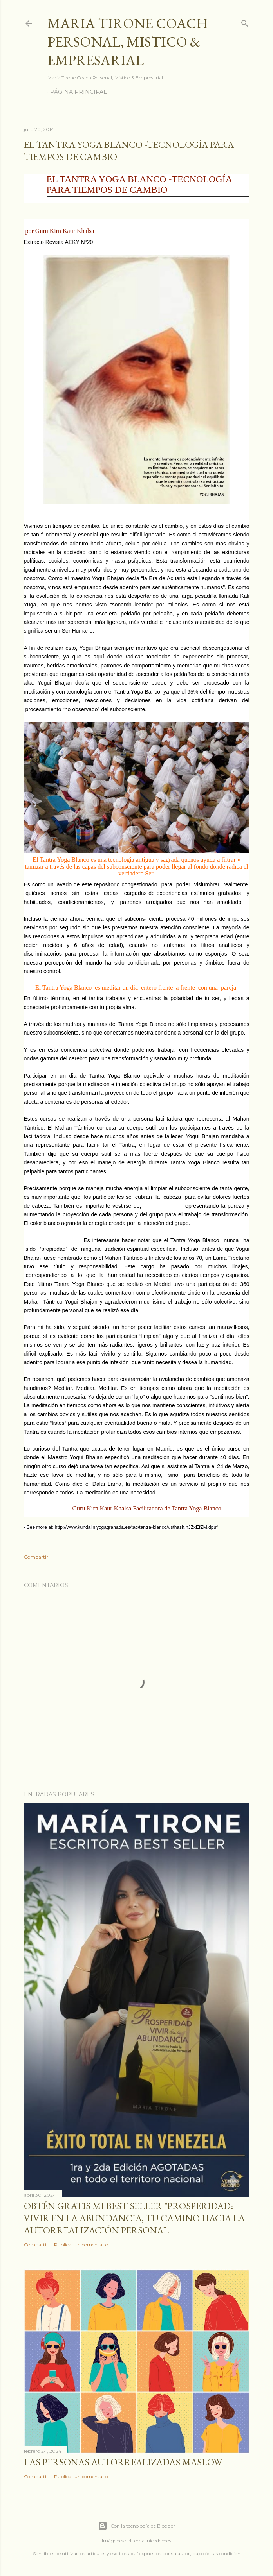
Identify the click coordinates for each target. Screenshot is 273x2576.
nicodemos (159, 2541)
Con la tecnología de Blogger (136, 2526)
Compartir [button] (36, 1557)
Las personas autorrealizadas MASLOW (123, 2462)
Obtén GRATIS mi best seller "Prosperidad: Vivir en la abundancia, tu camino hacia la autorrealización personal (134, 2218)
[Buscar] (244, 21)
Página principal (78, 91)
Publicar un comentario (81, 2245)
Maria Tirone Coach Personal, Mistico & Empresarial (127, 41)
